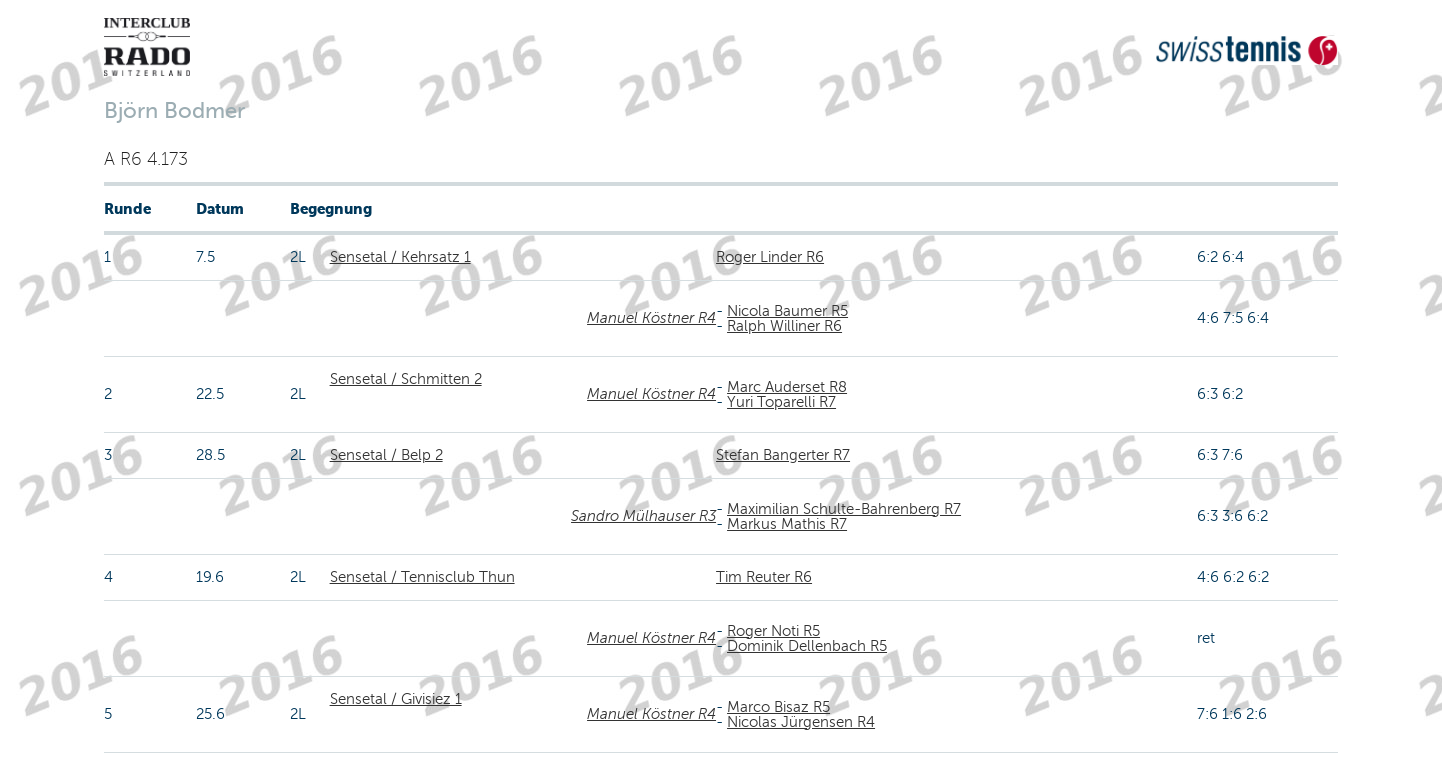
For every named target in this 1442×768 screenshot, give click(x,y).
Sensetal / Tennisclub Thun (422, 577)
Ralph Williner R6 (784, 326)
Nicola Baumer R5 (787, 311)
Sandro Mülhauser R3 (643, 516)
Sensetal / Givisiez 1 (396, 699)
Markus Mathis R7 (787, 524)
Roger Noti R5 (773, 631)
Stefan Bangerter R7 (783, 455)
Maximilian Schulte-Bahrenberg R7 (844, 509)
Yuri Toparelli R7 (781, 402)
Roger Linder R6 (770, 257)
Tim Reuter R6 (764, 577)
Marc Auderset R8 (787, 387)
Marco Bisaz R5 (778, 707)
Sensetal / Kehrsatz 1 (400, 257)
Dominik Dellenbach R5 (807, 646)
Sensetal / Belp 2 (386, 455)
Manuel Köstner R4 (651, 318)
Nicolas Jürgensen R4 (801, 722)
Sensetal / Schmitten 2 (406, 379)
